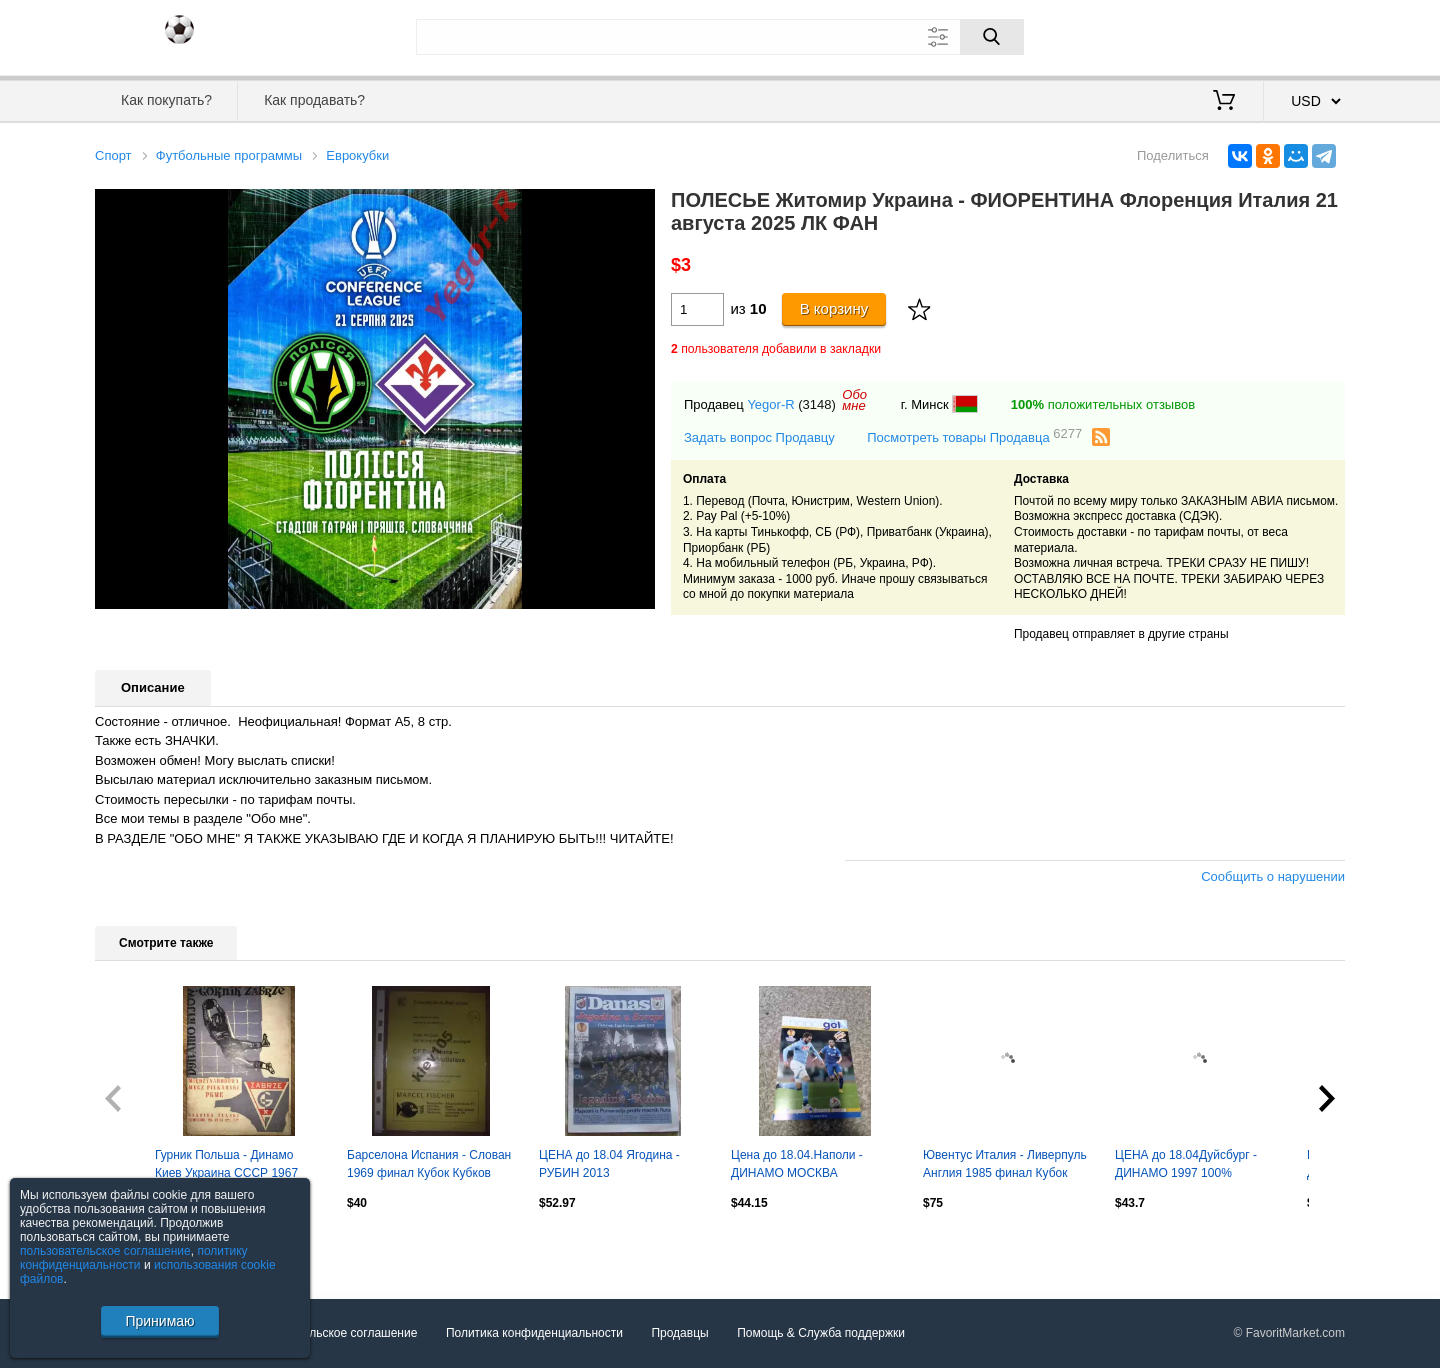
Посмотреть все (139, 1246)
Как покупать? (166, 100)
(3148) (817, 404)
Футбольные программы (229, 155)
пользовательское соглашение (105, 1251)
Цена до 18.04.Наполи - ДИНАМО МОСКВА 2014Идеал (797, 1166)
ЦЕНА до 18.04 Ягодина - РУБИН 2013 (609, 1164)
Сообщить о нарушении (1273, 876)
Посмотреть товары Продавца (974, 436)
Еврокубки (357, 155)
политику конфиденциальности (134, 1258)
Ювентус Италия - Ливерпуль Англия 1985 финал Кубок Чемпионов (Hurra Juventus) (1005, 1166)
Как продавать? (314, 100)
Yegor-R (770, 404)
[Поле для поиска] (720, 37)
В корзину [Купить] (834, 308)
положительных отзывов (1103, 404)
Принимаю (159, 1321)
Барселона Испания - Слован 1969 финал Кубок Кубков (429, 1164)
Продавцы (679, 1333)
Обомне (854, 400)
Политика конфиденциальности (534, 1333)
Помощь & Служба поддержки (821, 1333)
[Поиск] (992, 37)
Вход (1228, 35)
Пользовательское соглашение (331, 1333)
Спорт (113, 155)
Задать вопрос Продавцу (759, 437)
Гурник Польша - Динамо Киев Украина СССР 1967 (226, 1164)
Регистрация (1304, 35)
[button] (637, 207)
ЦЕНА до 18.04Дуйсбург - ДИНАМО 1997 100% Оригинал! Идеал (1186, 1166)
